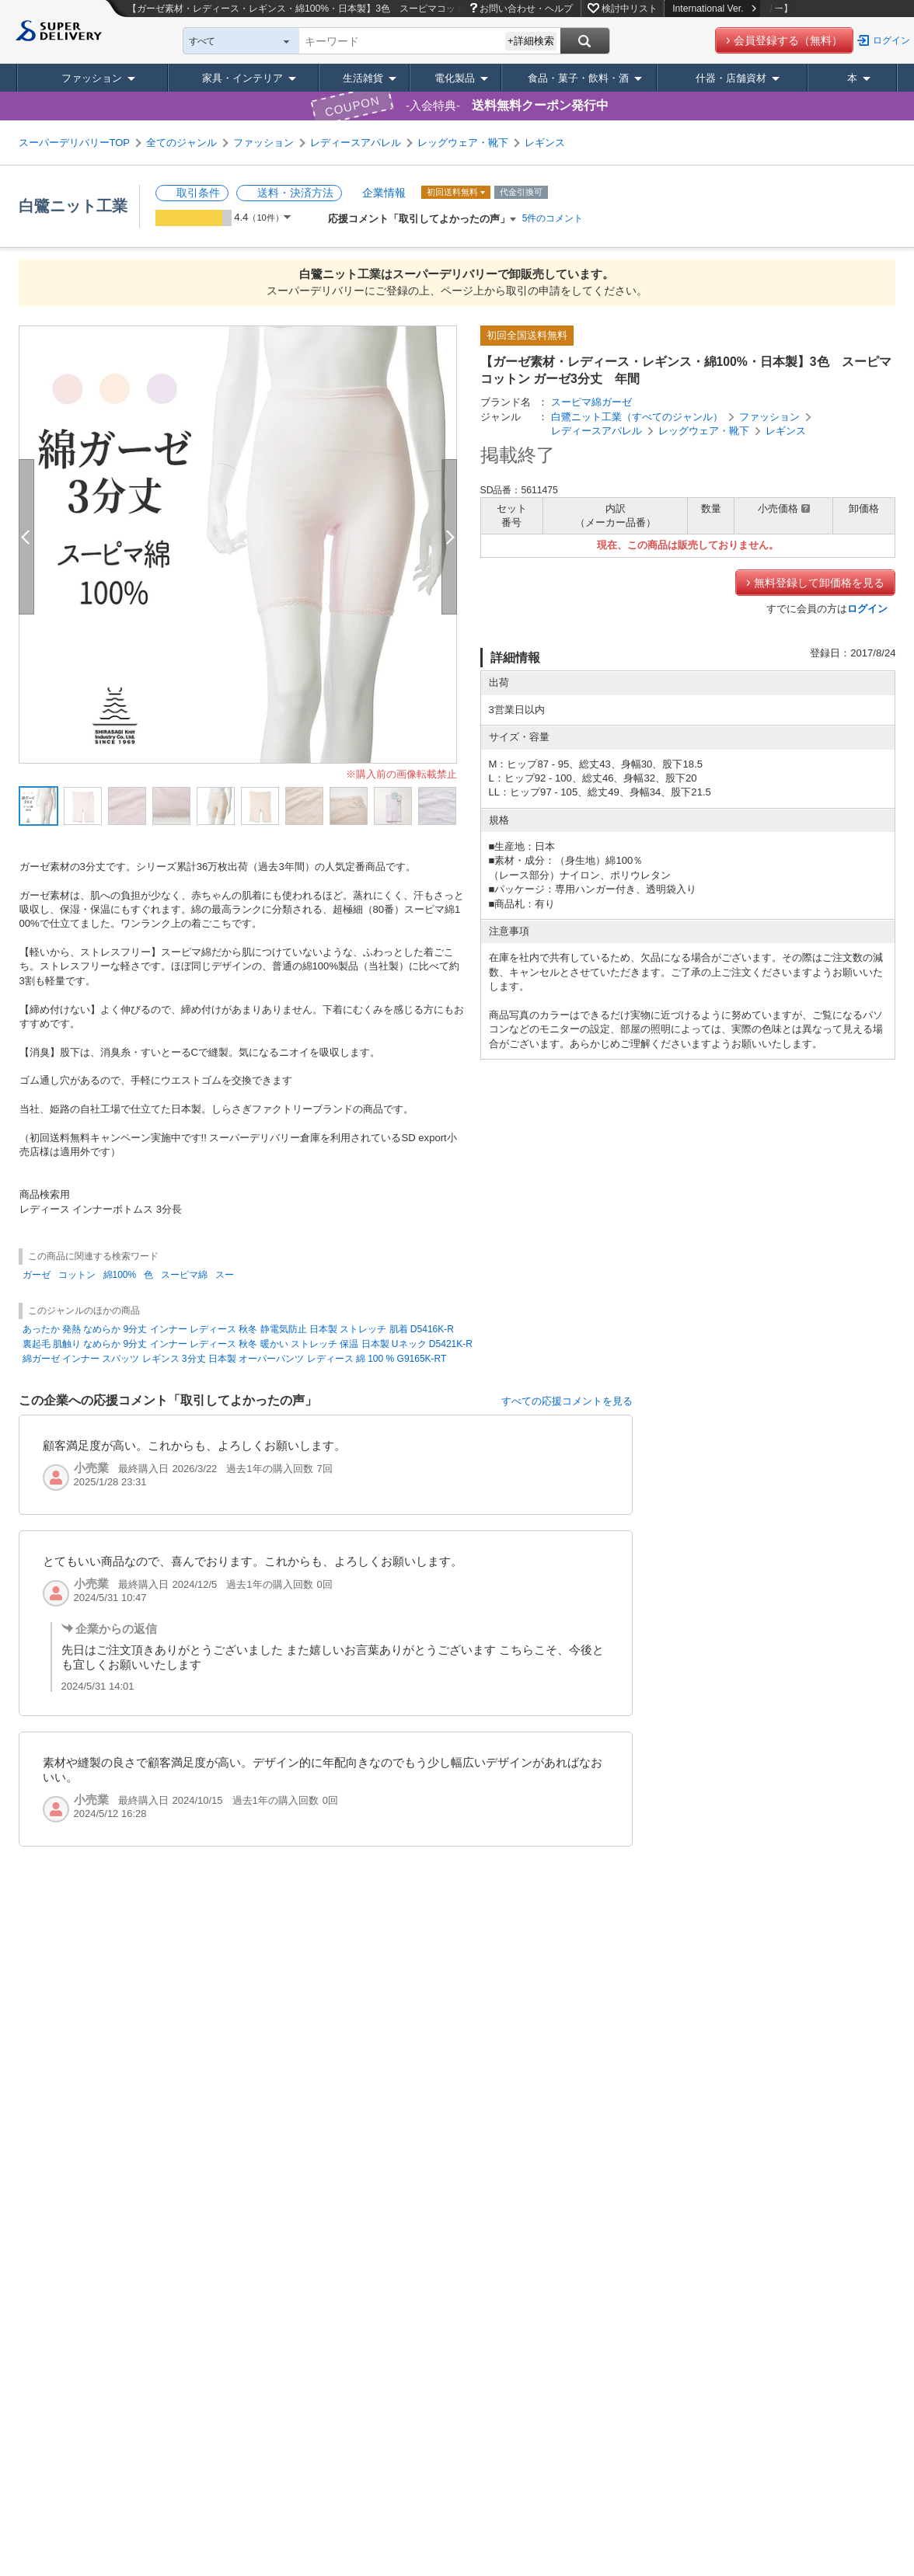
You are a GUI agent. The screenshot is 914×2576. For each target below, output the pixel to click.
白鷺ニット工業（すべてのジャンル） (637, 417)
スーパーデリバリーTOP (75, 142)
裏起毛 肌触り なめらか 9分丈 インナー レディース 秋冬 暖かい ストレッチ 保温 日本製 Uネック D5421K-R (248, 1343)
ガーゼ (37, 1274)
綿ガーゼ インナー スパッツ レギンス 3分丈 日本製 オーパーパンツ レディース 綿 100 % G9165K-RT (235, 1358)
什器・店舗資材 (731, 78)
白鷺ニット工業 (73, 205)
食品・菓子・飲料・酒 (578, 78)
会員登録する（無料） (788, 40)
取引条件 (198, 192)
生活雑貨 (363, 78)
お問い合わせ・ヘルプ (526, 8)
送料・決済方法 (295, 192)
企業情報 (384, 192)
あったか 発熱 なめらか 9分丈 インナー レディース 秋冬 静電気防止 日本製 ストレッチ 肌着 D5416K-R (238, 1329)
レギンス (545, 142)
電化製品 (454, 78)
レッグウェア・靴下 (462, 142)
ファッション (91, 78)
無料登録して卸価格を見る (819, 582)
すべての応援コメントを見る (567, 1401)
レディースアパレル (355, 142)
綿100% (120, 1274)
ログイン (891, 40)
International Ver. (713, 8)
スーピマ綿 (184, 1274)
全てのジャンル (181, 142)
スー (224, 1274)
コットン (77, 1274)
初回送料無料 (453, 192)
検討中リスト (630, 8)
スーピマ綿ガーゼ (591, 402)
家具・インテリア (242, 78)
